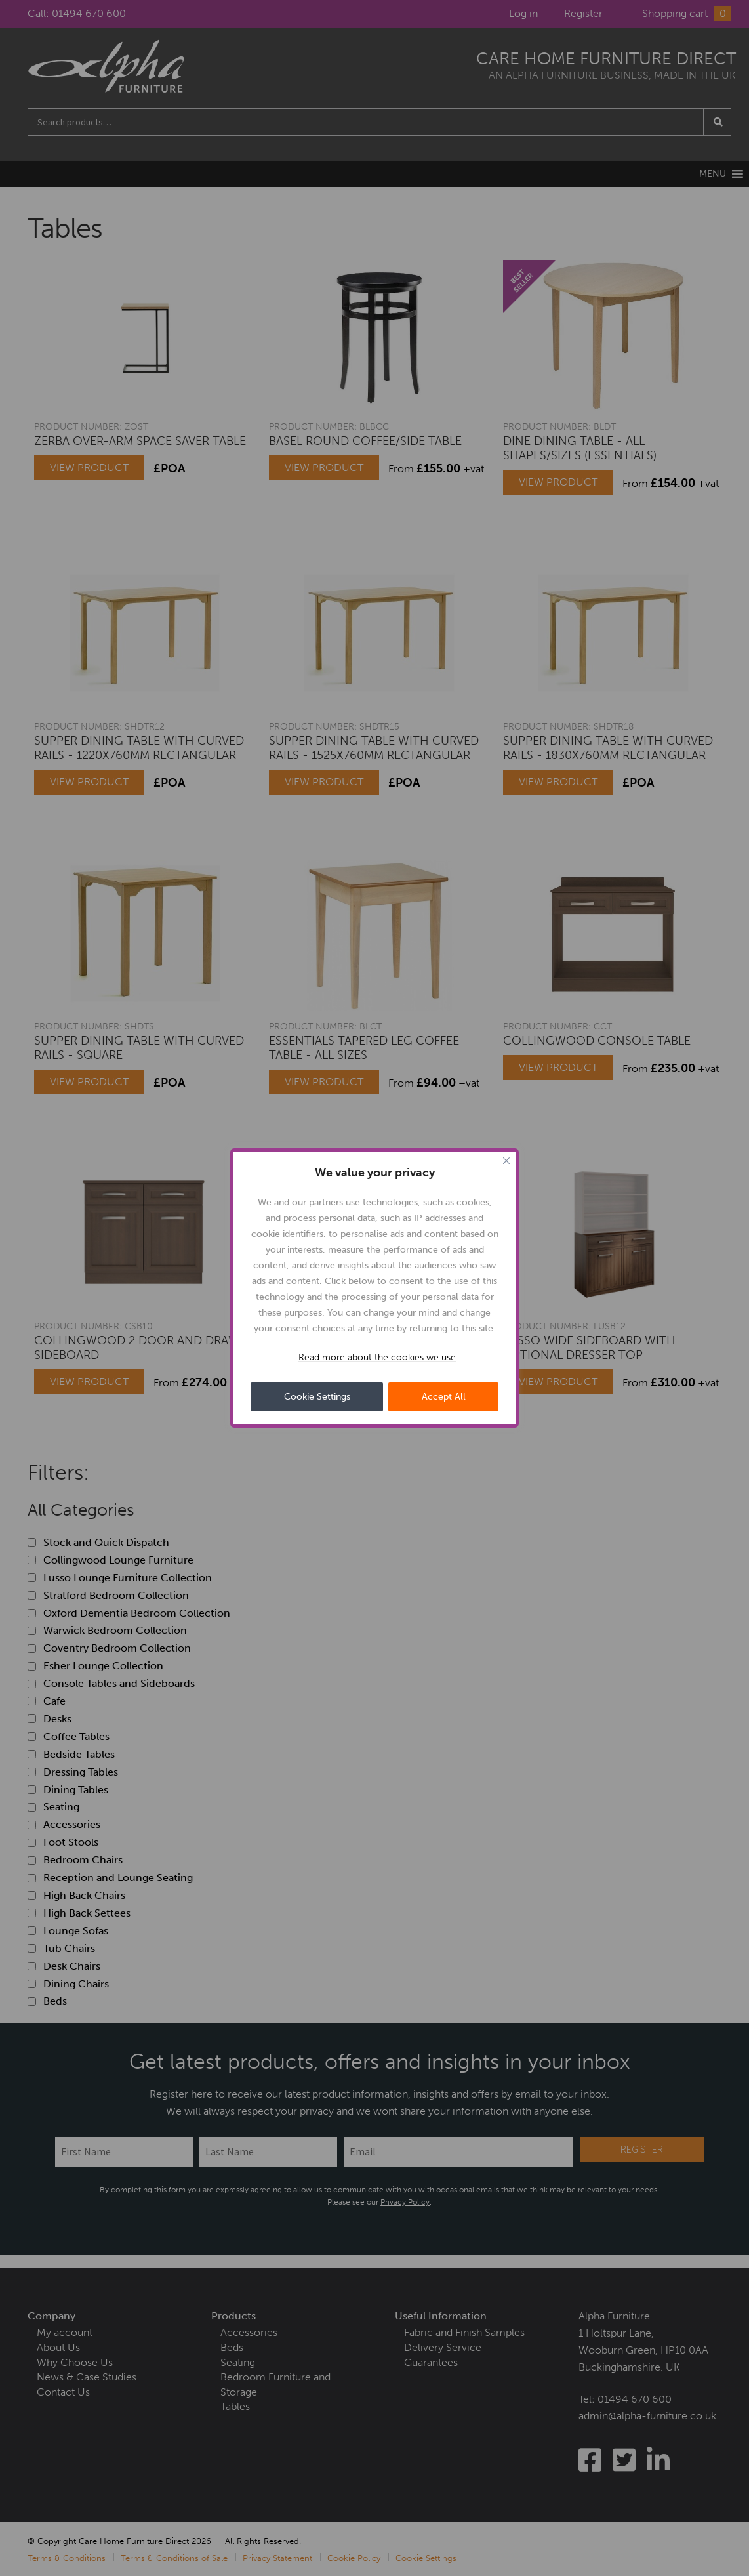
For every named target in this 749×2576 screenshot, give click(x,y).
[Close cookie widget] (506, 1160)
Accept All (444, 1396)
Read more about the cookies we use (377, 1357)
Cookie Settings (317, 1396)
